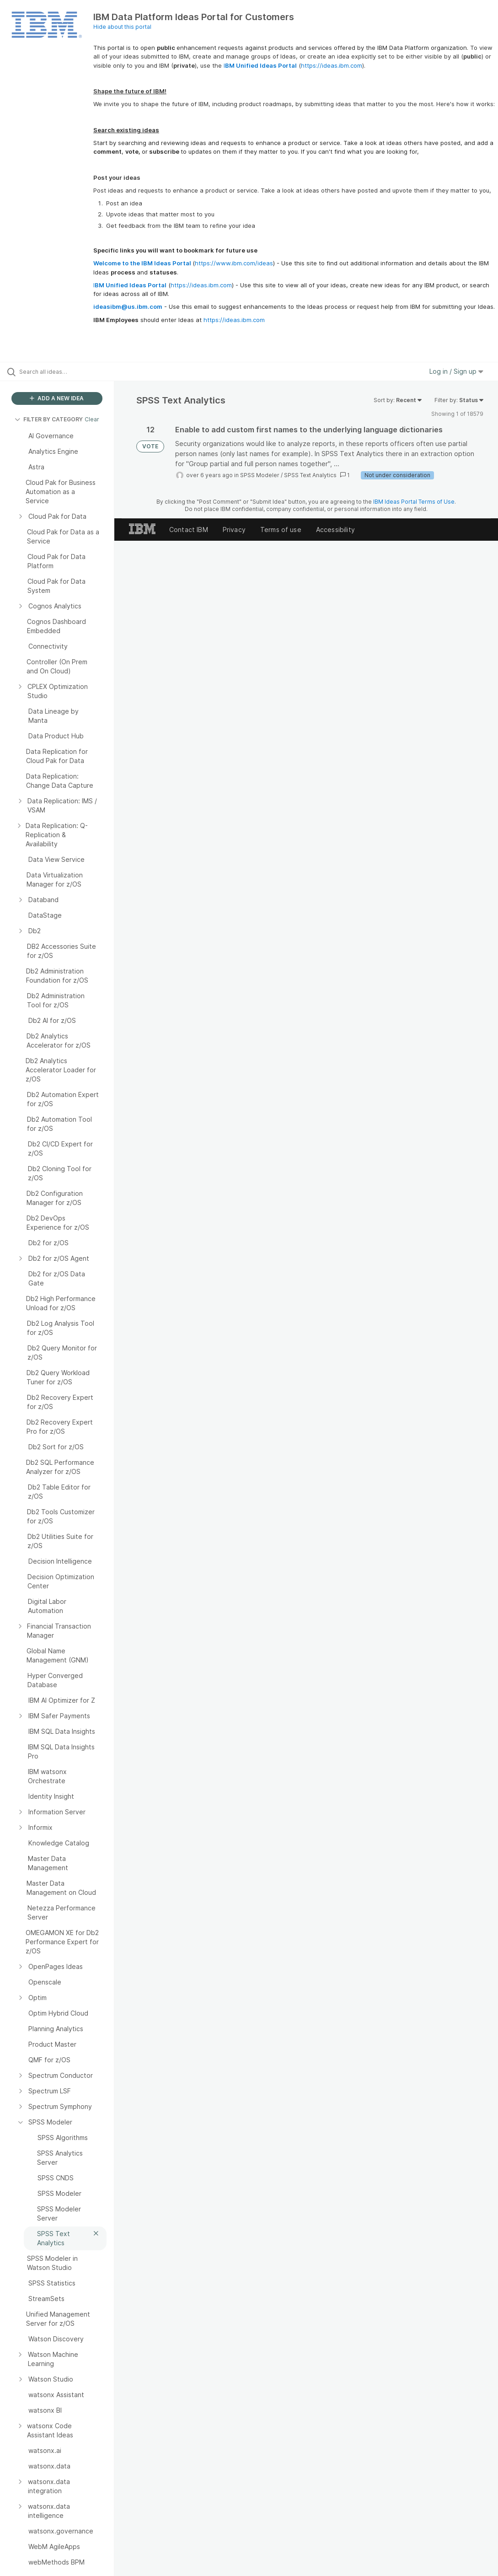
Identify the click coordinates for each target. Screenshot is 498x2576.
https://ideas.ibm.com (331, 65)
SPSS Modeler (259, 475)
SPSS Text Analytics (310, 475)
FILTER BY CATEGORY (49, 419)
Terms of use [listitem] (280, 529)
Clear (92, 419)
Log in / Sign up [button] (456, 371)
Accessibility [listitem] (335, 529)
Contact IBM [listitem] (188, 529)
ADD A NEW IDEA (57, 398)
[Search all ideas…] (62, 371)
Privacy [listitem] (234, 529)
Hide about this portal (122, 26)
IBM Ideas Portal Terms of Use (414, 501)
